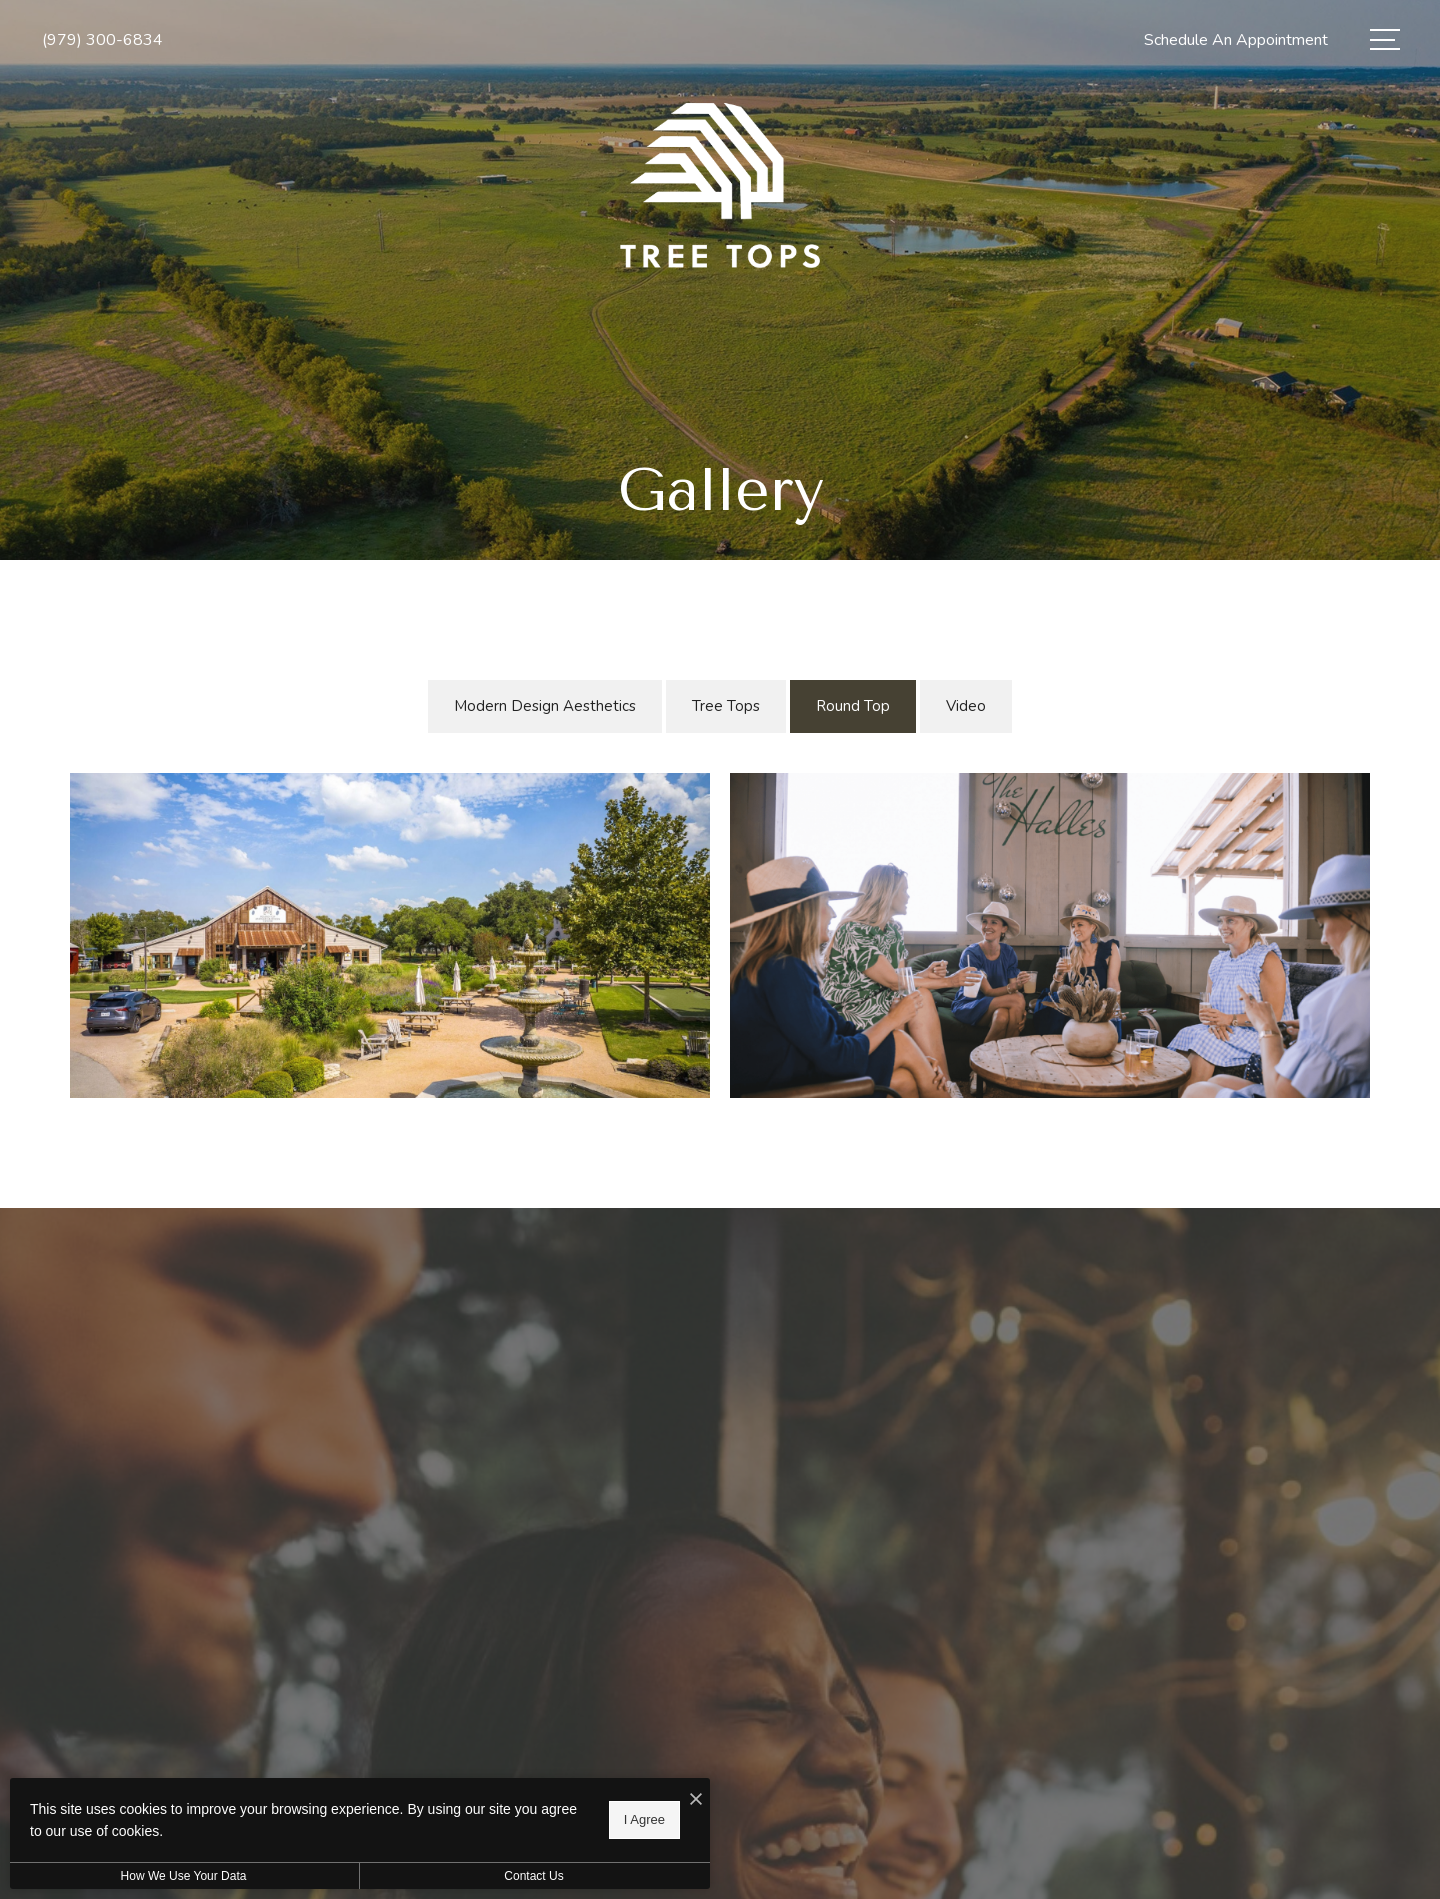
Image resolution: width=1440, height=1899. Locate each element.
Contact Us (533, 1876)
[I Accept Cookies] (696, 1800)
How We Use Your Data (184, 1876)
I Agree (644, 1819)
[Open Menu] (1385, 39)
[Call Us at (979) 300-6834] (102, 40)
